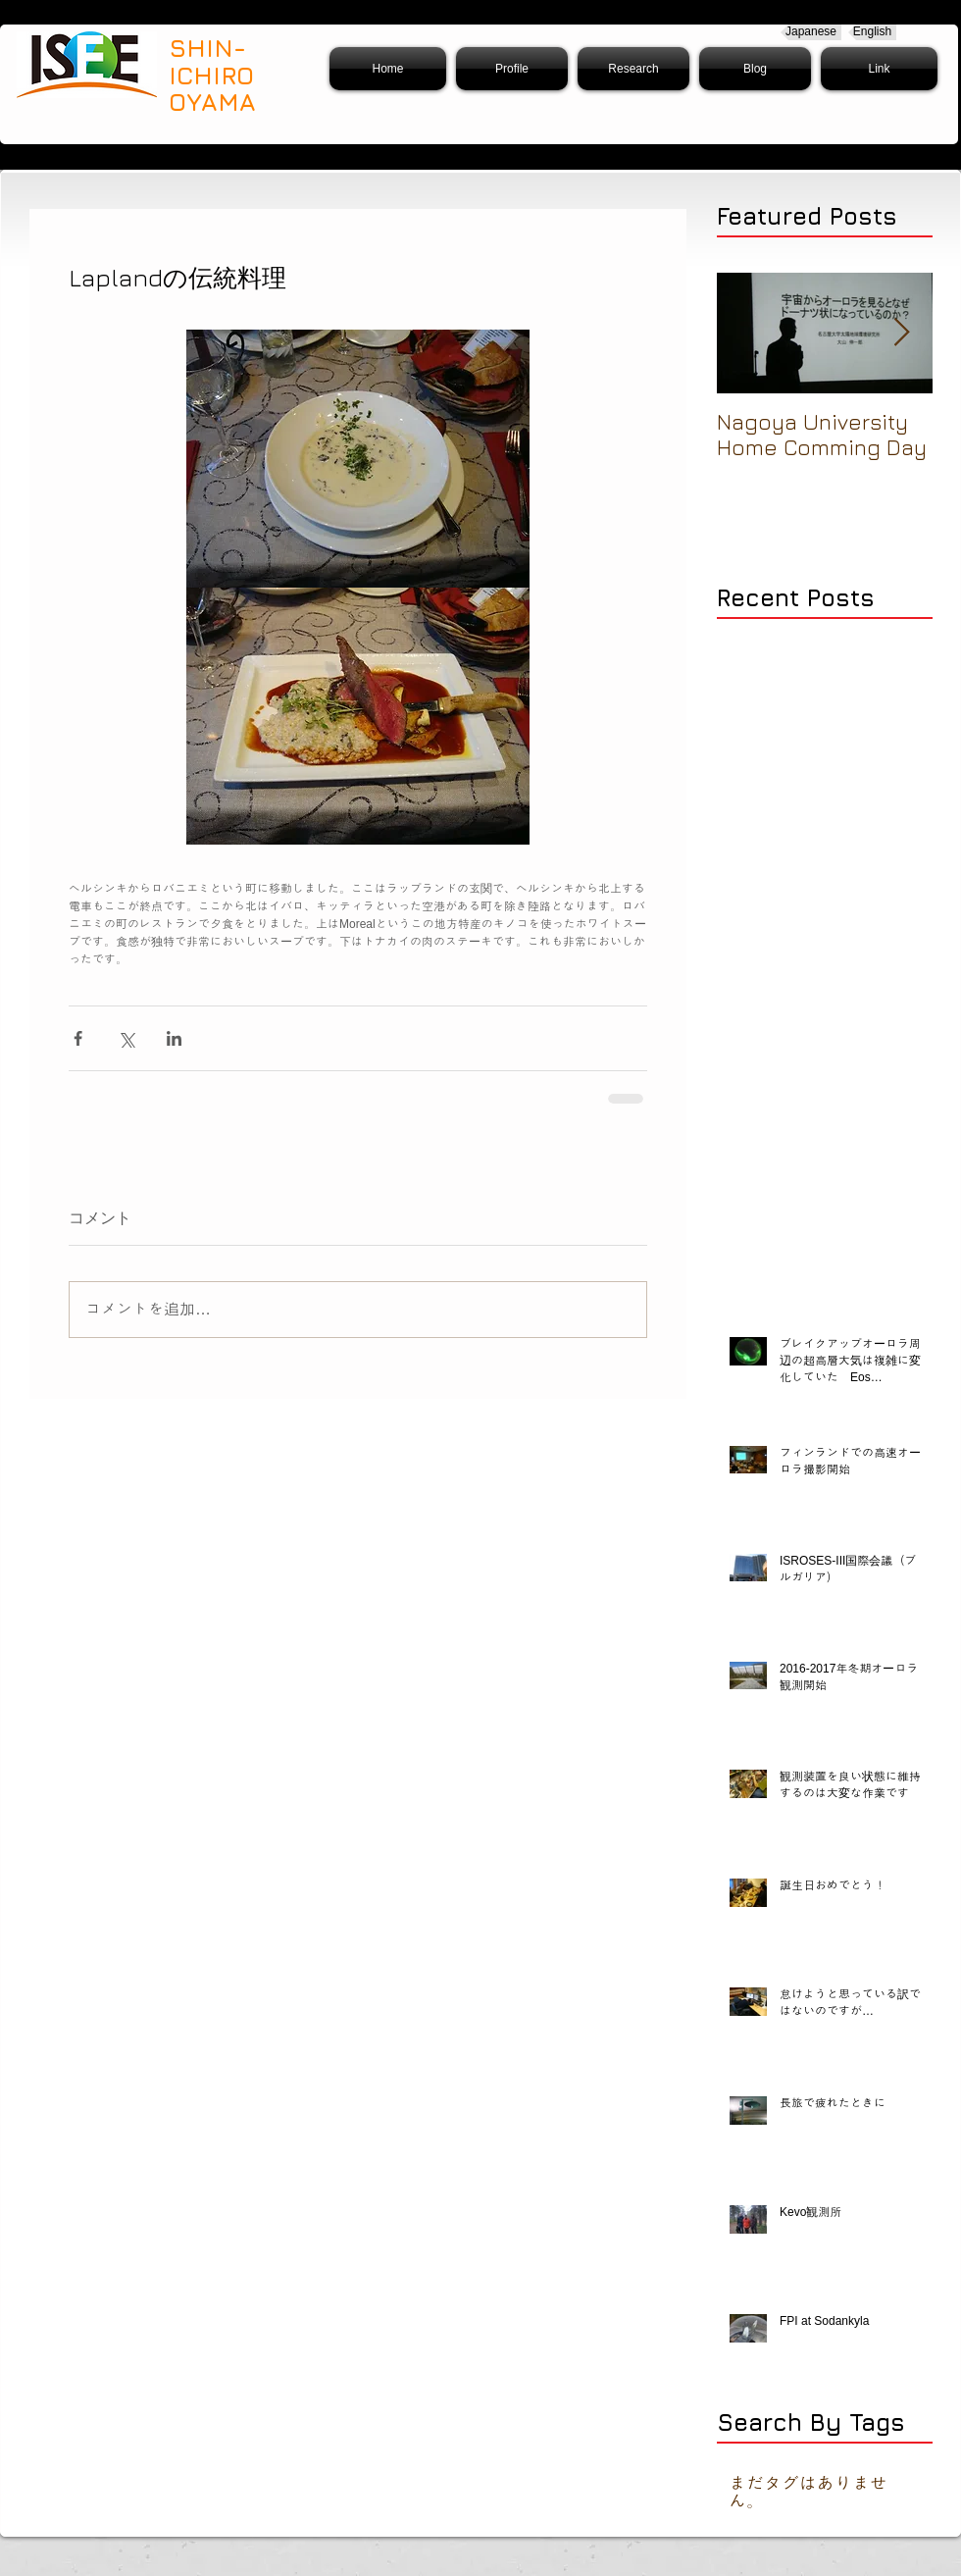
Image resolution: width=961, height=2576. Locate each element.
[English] (872, 32)
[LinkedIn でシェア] (174, 1038)
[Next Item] (901, 333)
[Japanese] (811, 32)
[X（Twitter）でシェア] (126, 1038)
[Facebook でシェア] (78, 1038)
